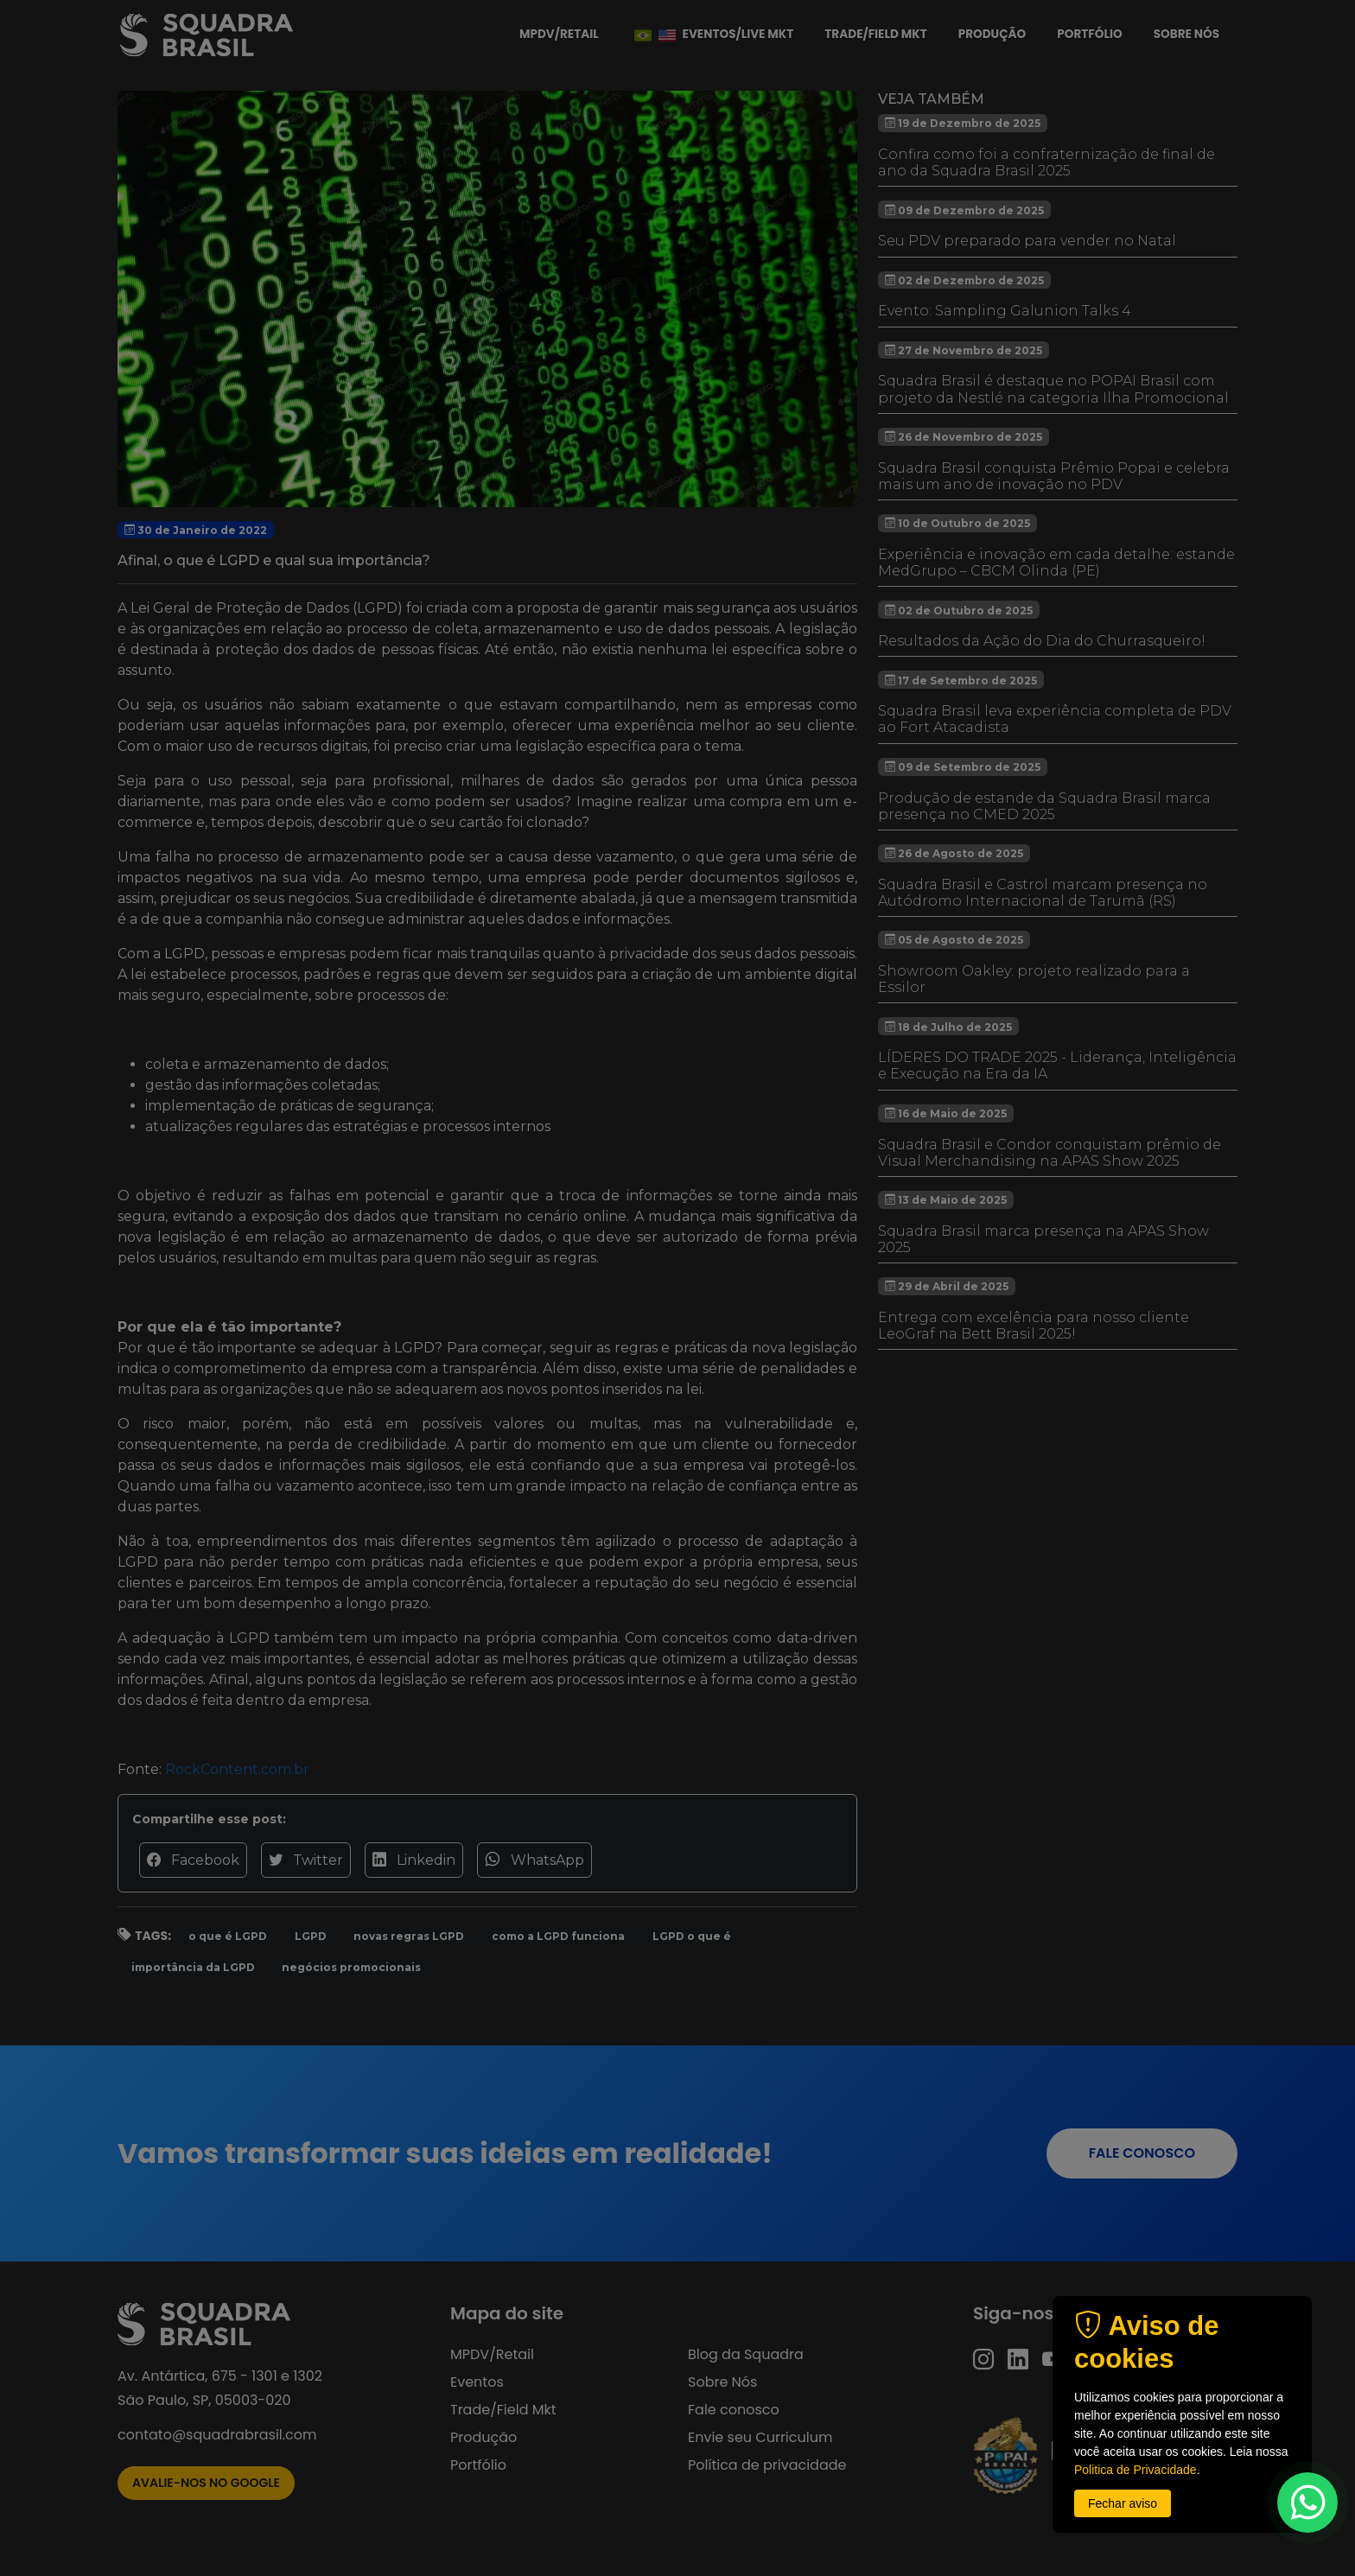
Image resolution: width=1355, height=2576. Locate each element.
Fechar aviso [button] (1122, 2503)
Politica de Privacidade (1135, 2470)
